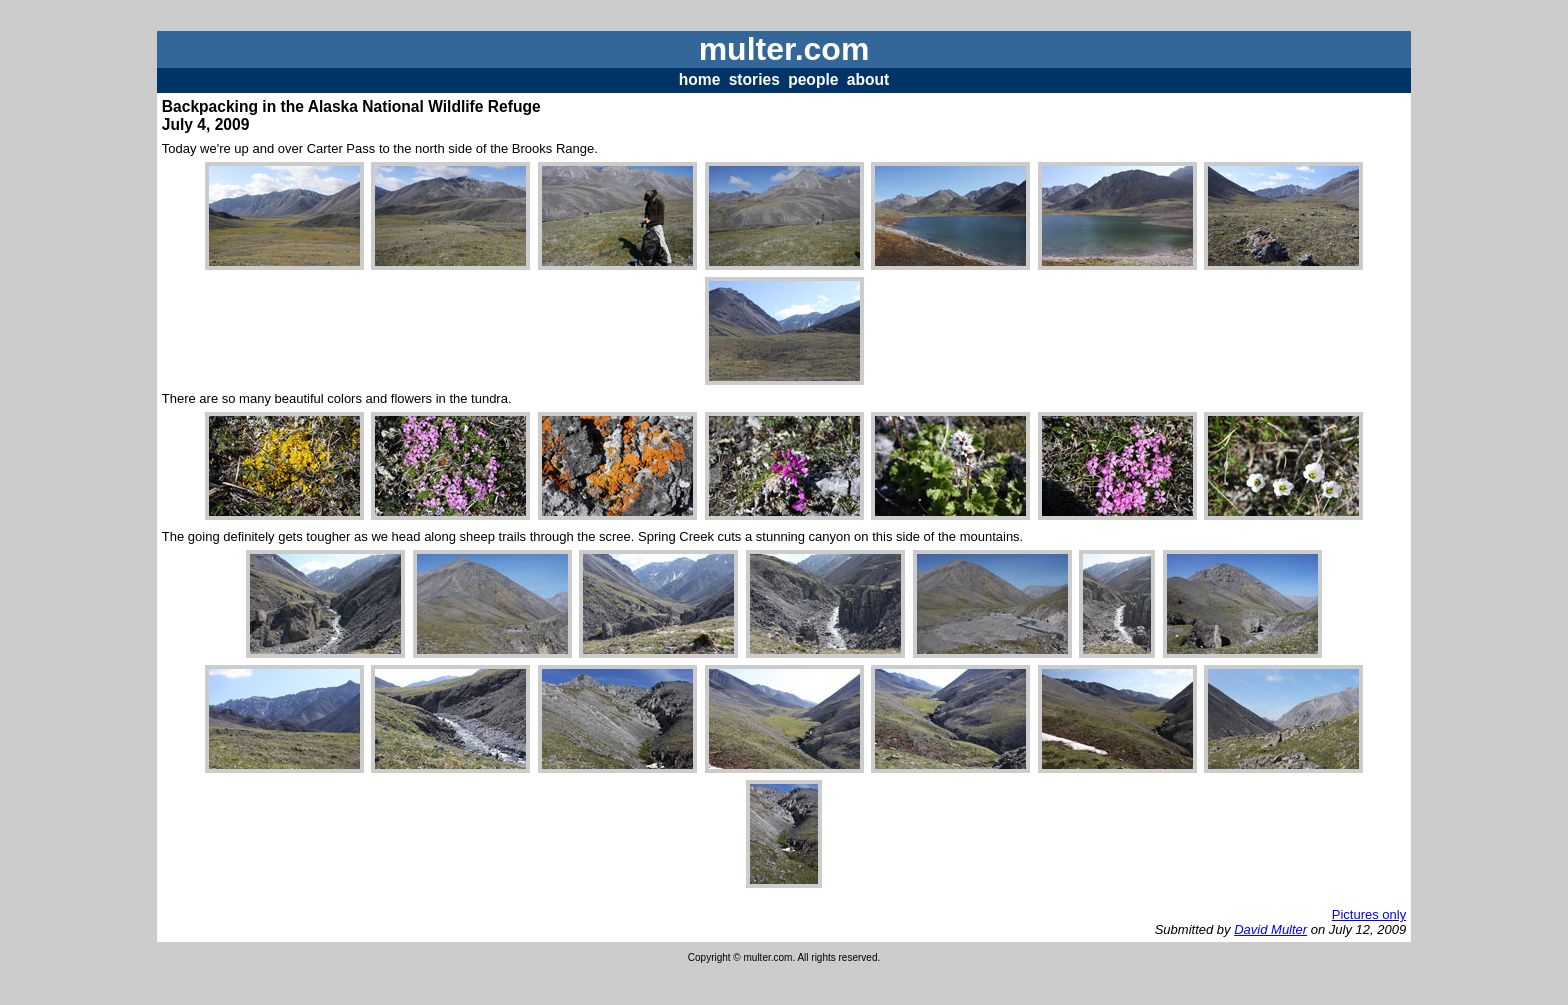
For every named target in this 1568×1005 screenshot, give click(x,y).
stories (754, 79)
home (700, 79)
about (868, 79)
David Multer (1270, 929)
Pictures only (1369, 914)
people (813, 79)
